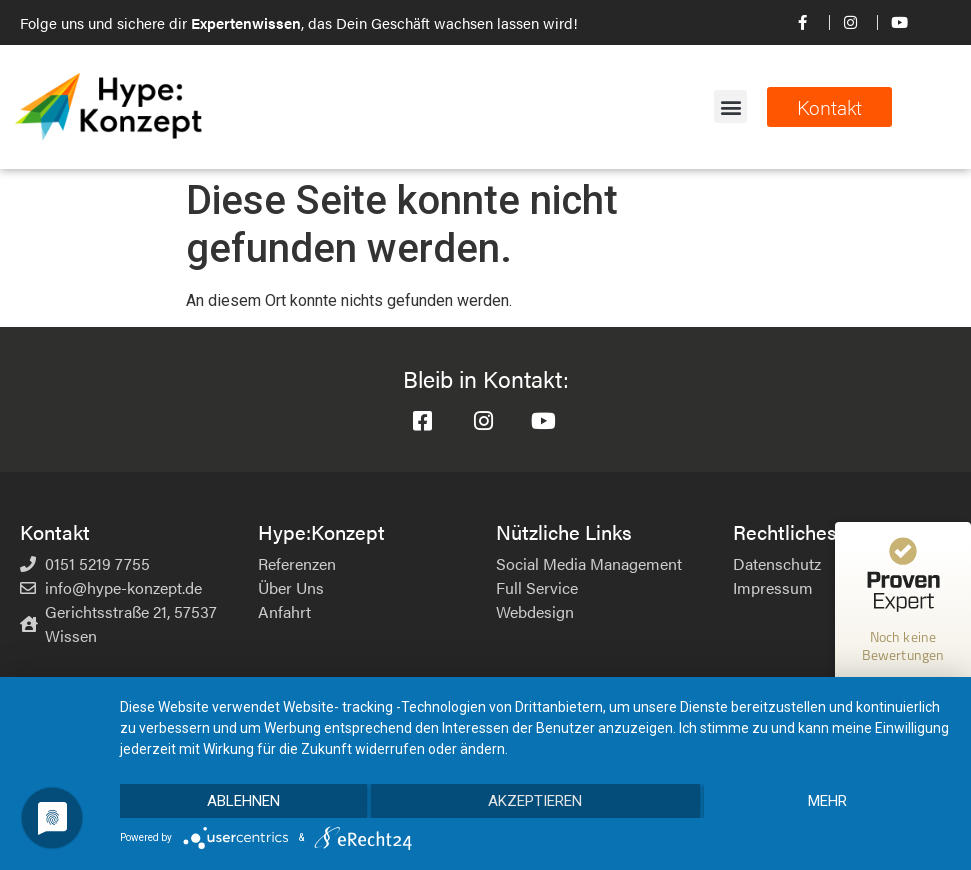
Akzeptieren (535, 801)
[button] (730, 106)
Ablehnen (243, 801)
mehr (827, 801)
